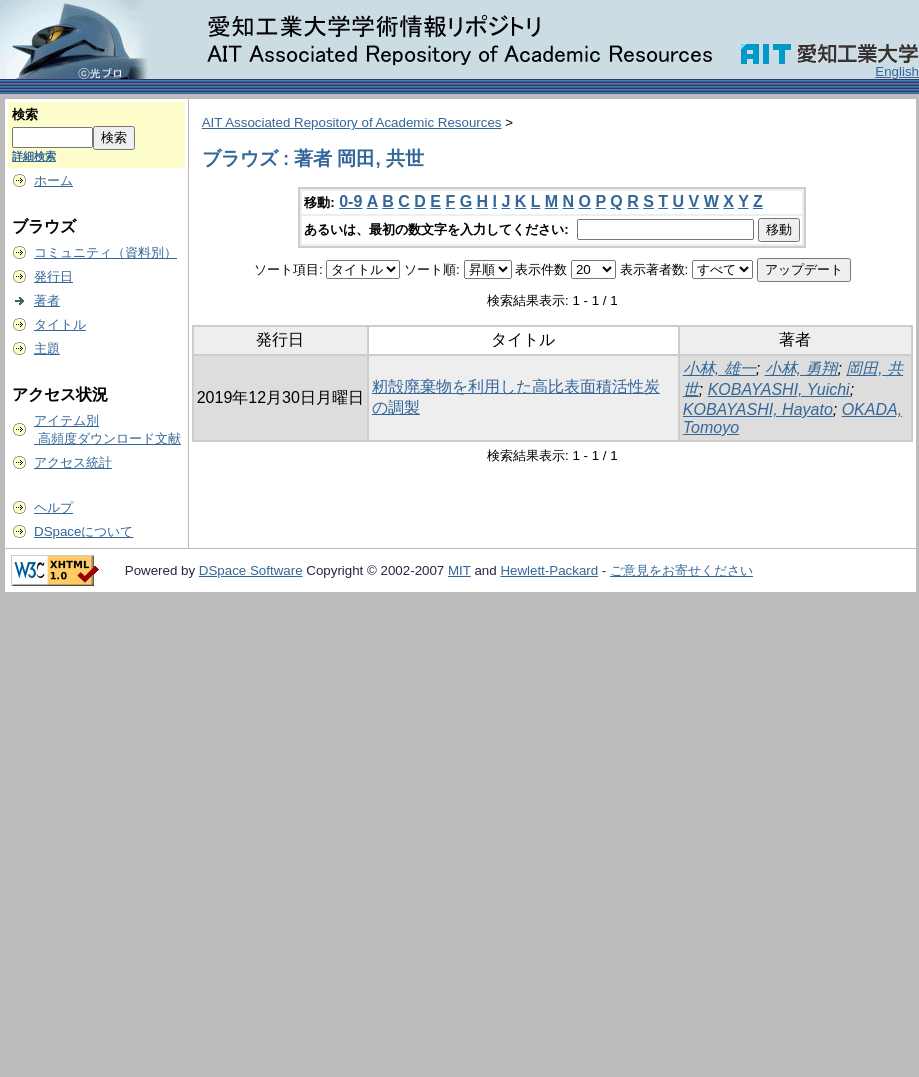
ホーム (53, 180)
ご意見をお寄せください (681, 570)
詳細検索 (34, 156)
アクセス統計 (73, 462)
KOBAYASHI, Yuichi (779, 389)
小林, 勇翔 (801, 368)
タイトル (60, 324)
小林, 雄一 (719, 368)
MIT (459, 570)
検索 (25, 114)
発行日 (53, 276)
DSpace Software (251, 570)
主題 (47, 348)
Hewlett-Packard (549, 570)
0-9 (350, 201)
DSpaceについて (83, 531)
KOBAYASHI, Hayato (758, 409)
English (897, 71)
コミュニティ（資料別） (105, 252)
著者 (47, 300)
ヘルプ (53, 507)
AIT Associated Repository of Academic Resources (352, 122)
